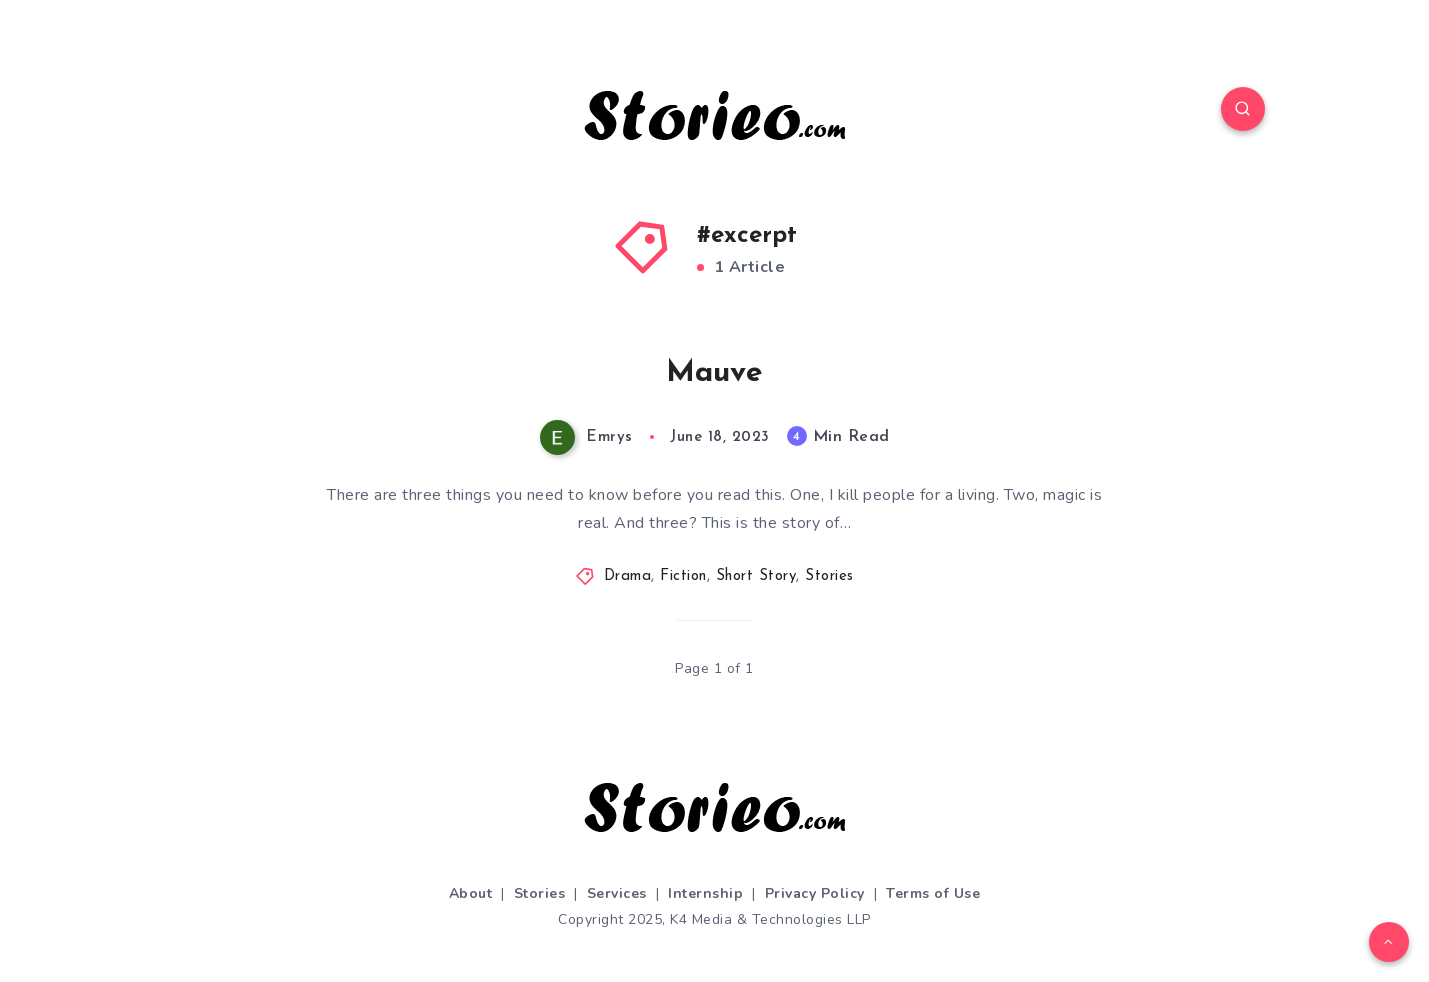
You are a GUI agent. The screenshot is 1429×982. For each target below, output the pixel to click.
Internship (705, 893)
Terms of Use (933, 893)
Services (617, 893)
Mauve (714, 373)
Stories (829, 576)
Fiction (683, 576)
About (471, 893)
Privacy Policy (815, 893)
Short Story (756, 576)
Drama (628, 576)
